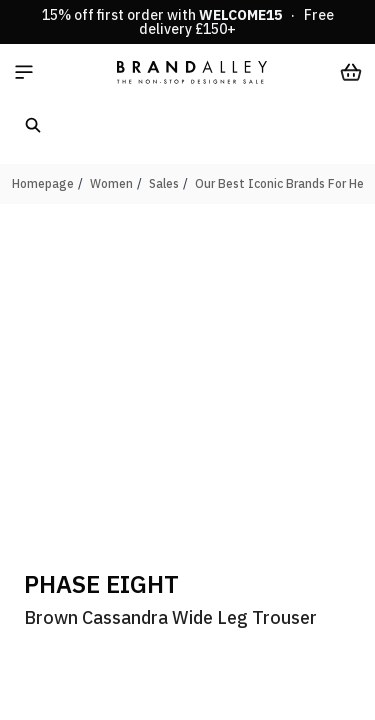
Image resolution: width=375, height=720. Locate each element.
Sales (164, 183)
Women (111, 183)
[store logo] (192, 72)
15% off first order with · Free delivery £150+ (188, 22)
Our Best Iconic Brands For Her (281, 183)
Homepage (43, 183)
